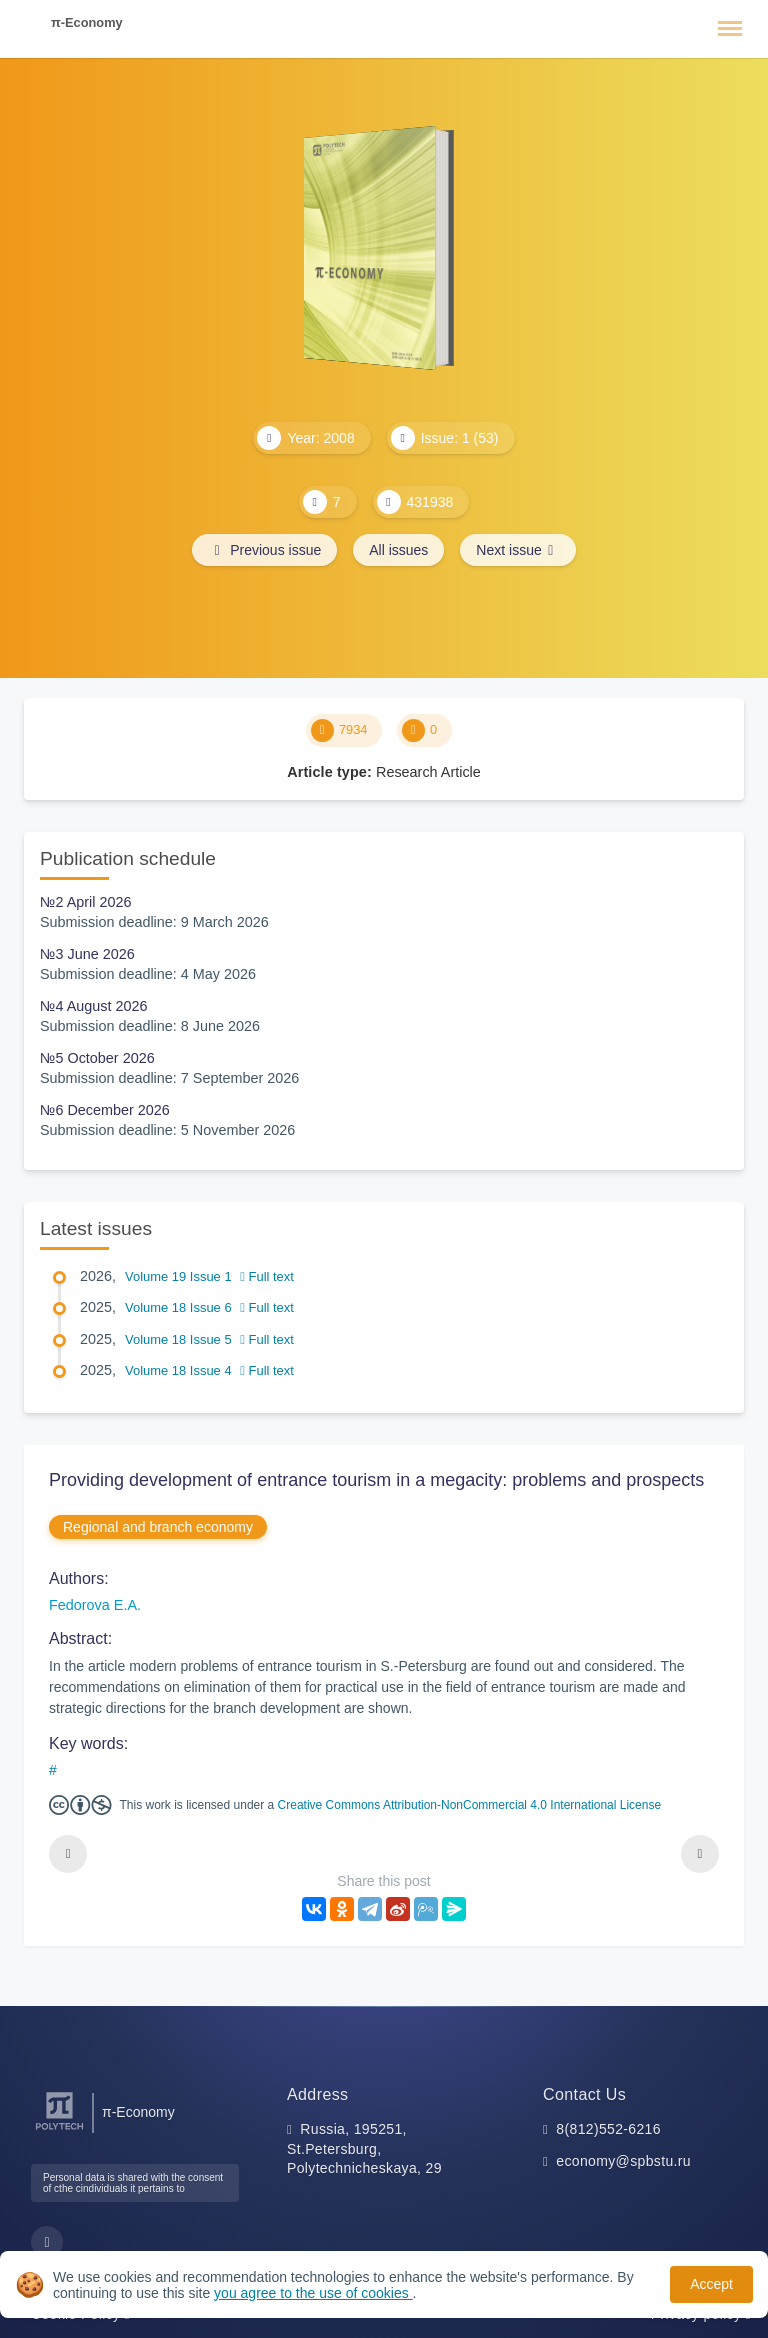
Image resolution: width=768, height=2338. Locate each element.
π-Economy (87, 22)
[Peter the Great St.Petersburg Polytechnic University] (59, 2130)
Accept (711, 2284)
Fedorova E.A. (95, 1605)
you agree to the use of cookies (313, 2293)
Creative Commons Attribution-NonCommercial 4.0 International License (470, 1805)
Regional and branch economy (158, 1527)
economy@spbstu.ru (623, 2161)
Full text (267, 1276)
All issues (398, 550)
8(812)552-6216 (608, 2129)
